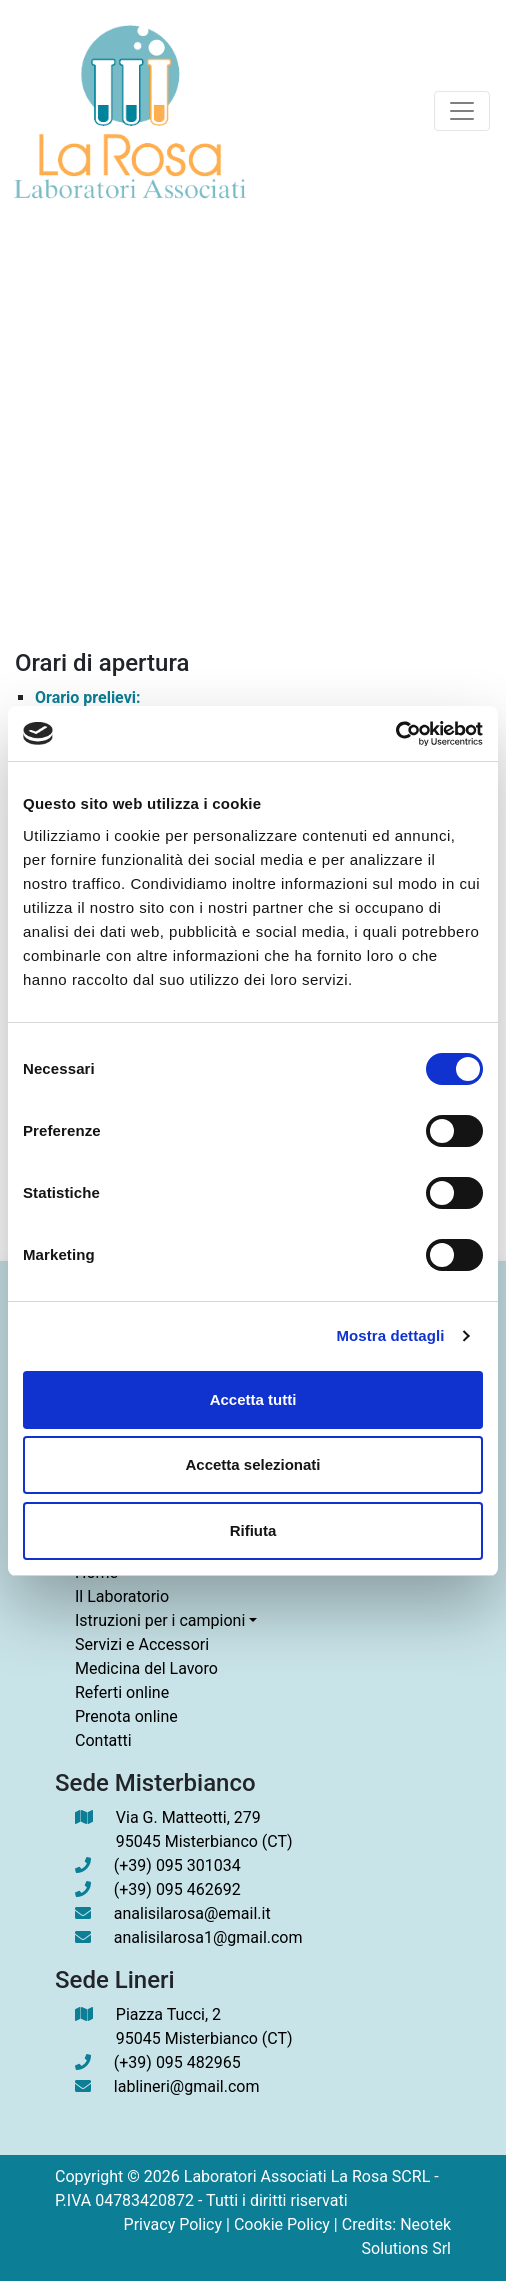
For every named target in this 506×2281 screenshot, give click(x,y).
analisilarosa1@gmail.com (208, 1937)
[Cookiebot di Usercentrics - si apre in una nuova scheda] (395, 734)
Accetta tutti (253, 1399)
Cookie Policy (282, 2224)
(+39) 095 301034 (177, 1865)
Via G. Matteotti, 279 (204, 1831)
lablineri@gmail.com (187, 2086)
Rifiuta (253, 1530)
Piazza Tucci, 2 (204, 2028)
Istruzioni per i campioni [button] (160, 1620)
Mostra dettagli (390, 1335)
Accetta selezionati (252, 1464)
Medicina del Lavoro (146, 1668)
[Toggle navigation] (462, 111)
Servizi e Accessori (142, 1644)
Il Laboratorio (122, 1596)
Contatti (103, 1740)
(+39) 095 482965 (177, 2062)
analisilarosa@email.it (192, 1913)
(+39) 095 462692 (177, 1889)
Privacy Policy (173, 2224)
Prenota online (126, 1716)
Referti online (122, 1692)
